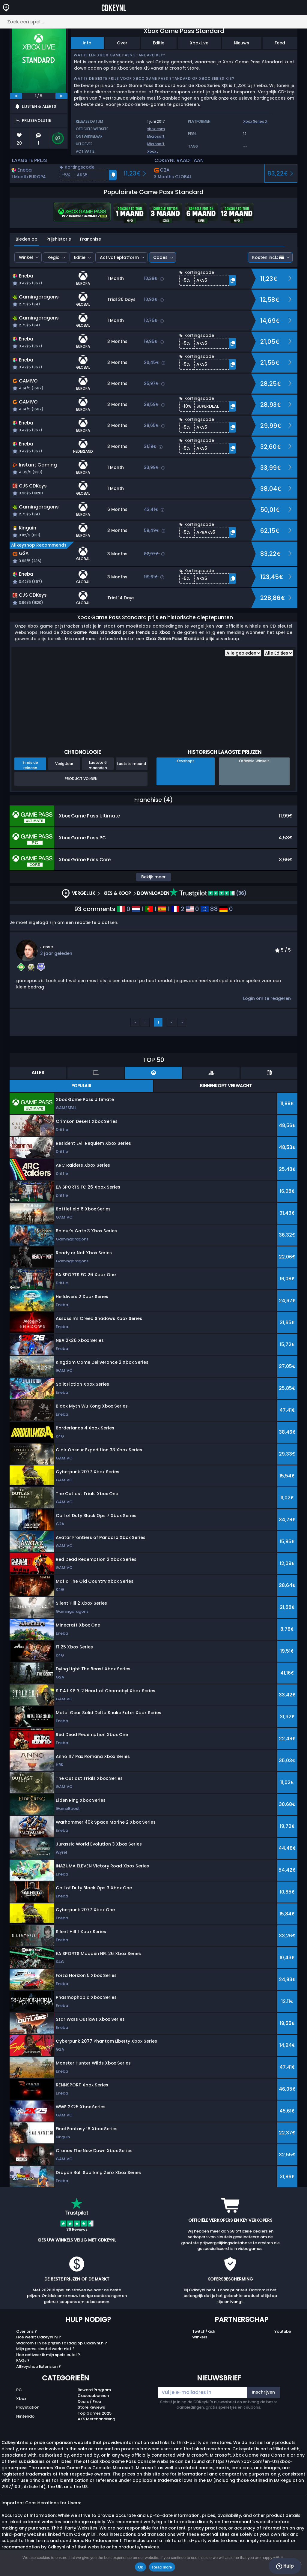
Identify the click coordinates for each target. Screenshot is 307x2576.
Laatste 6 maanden (98, 765)
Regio (53, 257)
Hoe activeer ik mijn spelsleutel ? (48, 2355)
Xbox (151, 151)
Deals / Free (89, 2401)
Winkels (199, 2337)
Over (122, 43)
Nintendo (25, 2416)
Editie (158, 43)
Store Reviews (91, 2407)
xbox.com (156, 128)
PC (19, 2390)
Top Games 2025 (95, 2413)
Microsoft (156, 136)
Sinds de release (30, 765)
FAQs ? (23, 2360)
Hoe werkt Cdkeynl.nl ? (38, 2337)
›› (181, 1022)
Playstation (27, 2407)
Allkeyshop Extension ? (38, 2366)
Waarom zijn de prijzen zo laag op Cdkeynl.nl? (61, 2343)
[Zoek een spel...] (153, 21)
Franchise (90, 239)
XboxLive (199, 43)
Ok (140, 2567)
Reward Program (94, 2390)
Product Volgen (81, 778)
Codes (160, 257)
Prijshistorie (58, 239)
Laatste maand (131, 763)
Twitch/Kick (203, 2331)
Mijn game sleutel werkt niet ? (45, 2349)
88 (209, 909)
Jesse (46, 947)
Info (87, 43)
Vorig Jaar (64, 763)
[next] (61, 96)
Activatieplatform (119, 257)
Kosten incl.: (268, 257)
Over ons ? (26, 2331)
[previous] (16, 96)
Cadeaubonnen (93, 2395)
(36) (207, 893)
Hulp (285, 2566)
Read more (162, 2567)
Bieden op (26, 239)
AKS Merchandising (96, 2419)
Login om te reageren (267, 998)
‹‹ (135, 1022)
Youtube (282, 2331)
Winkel (26, 257)
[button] (88, 175)
